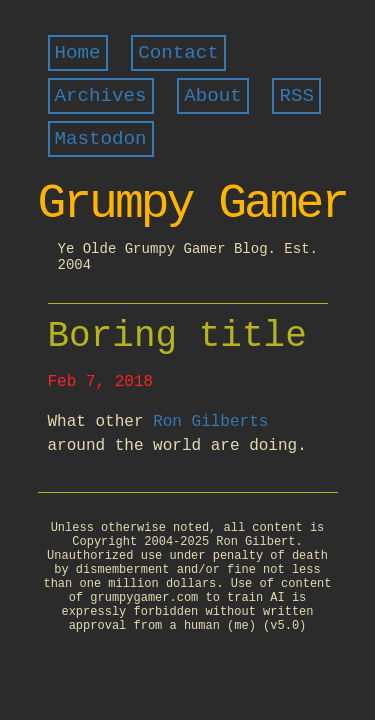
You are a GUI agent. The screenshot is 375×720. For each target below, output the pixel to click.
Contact (178, 53)
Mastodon (101, 139)
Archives (101, 96)
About (213, 96)
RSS (296, 96)
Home (78, 53)
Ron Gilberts (210, 422)
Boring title (177, 336)
